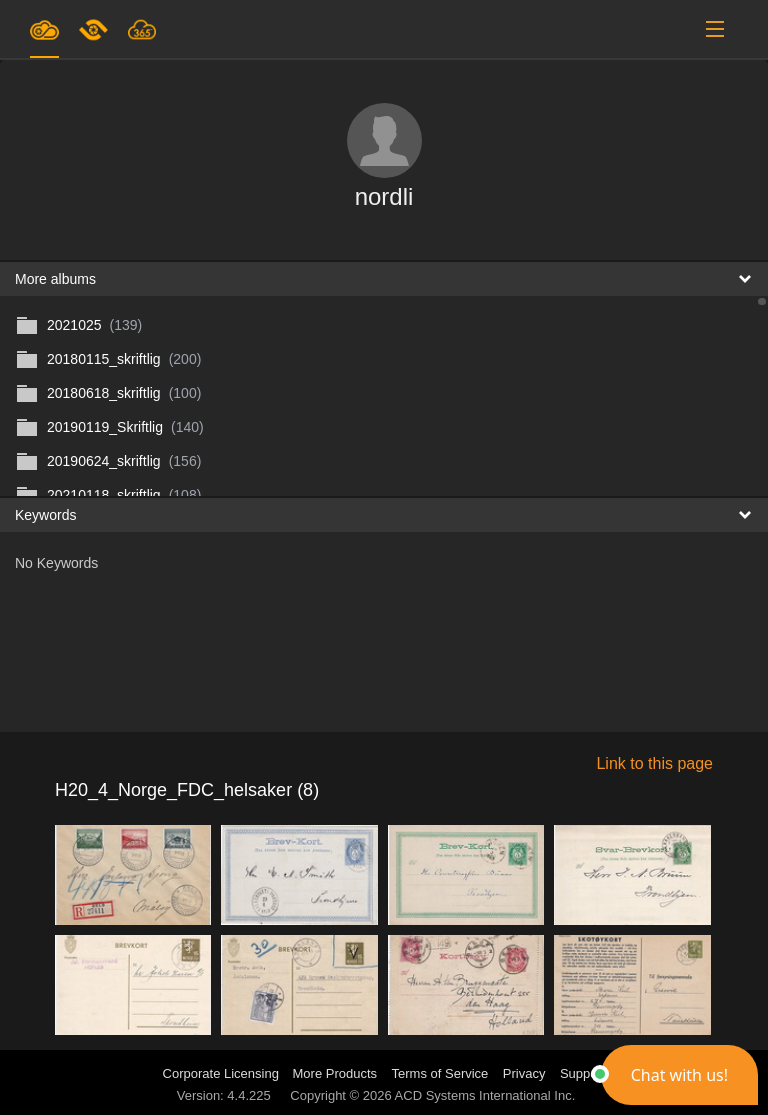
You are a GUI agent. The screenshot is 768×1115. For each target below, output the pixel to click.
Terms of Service (440, 1073)
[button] (679, 1075)
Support (583, 1073)
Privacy (524, 1073)
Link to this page (654, 763)
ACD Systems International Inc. (485, 1095)
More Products (335, 1073)
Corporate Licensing (223, 1073)
